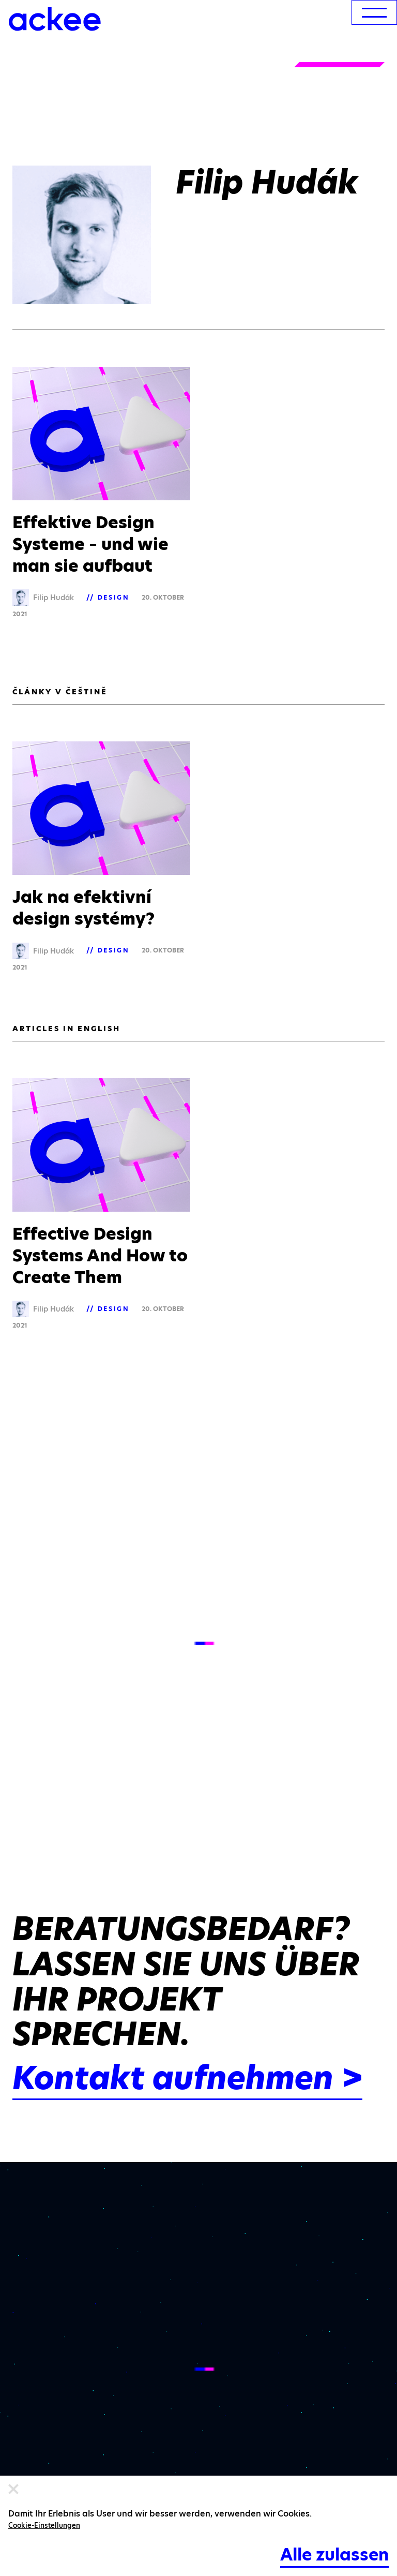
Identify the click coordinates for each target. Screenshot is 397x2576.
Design (114, 597)
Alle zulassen (334, 2554)
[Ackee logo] (55, 19)
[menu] (374, 12)
